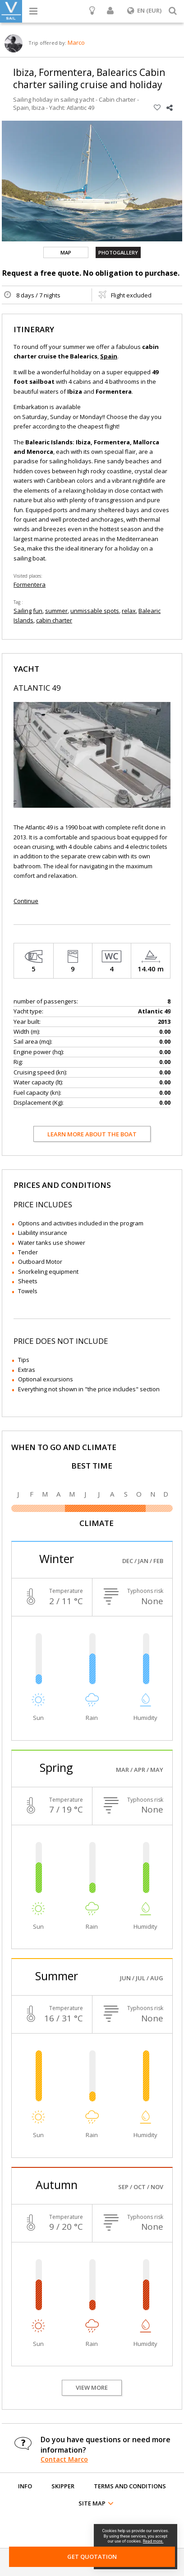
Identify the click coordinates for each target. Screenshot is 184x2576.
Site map (92, 2503)
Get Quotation (92, 2556)
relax (129, 611)
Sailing (23, 611)
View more (92, 2387)
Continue (26, 901)
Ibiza (38, 108)
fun (37, 611)
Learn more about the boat (92, 1134)
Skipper (62, 2486)
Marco (76, 42)
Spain (21, 108)
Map (65, 252)
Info (25, 2486)
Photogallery (118, 252)
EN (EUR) (144, 10)
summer (56, 611)
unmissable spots (94, 611)
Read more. (153, 2541)
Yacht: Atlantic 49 (71, 108)
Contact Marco (64, 2459)
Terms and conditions (130, 2486)
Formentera (30, 584)
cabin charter (54, 620)
